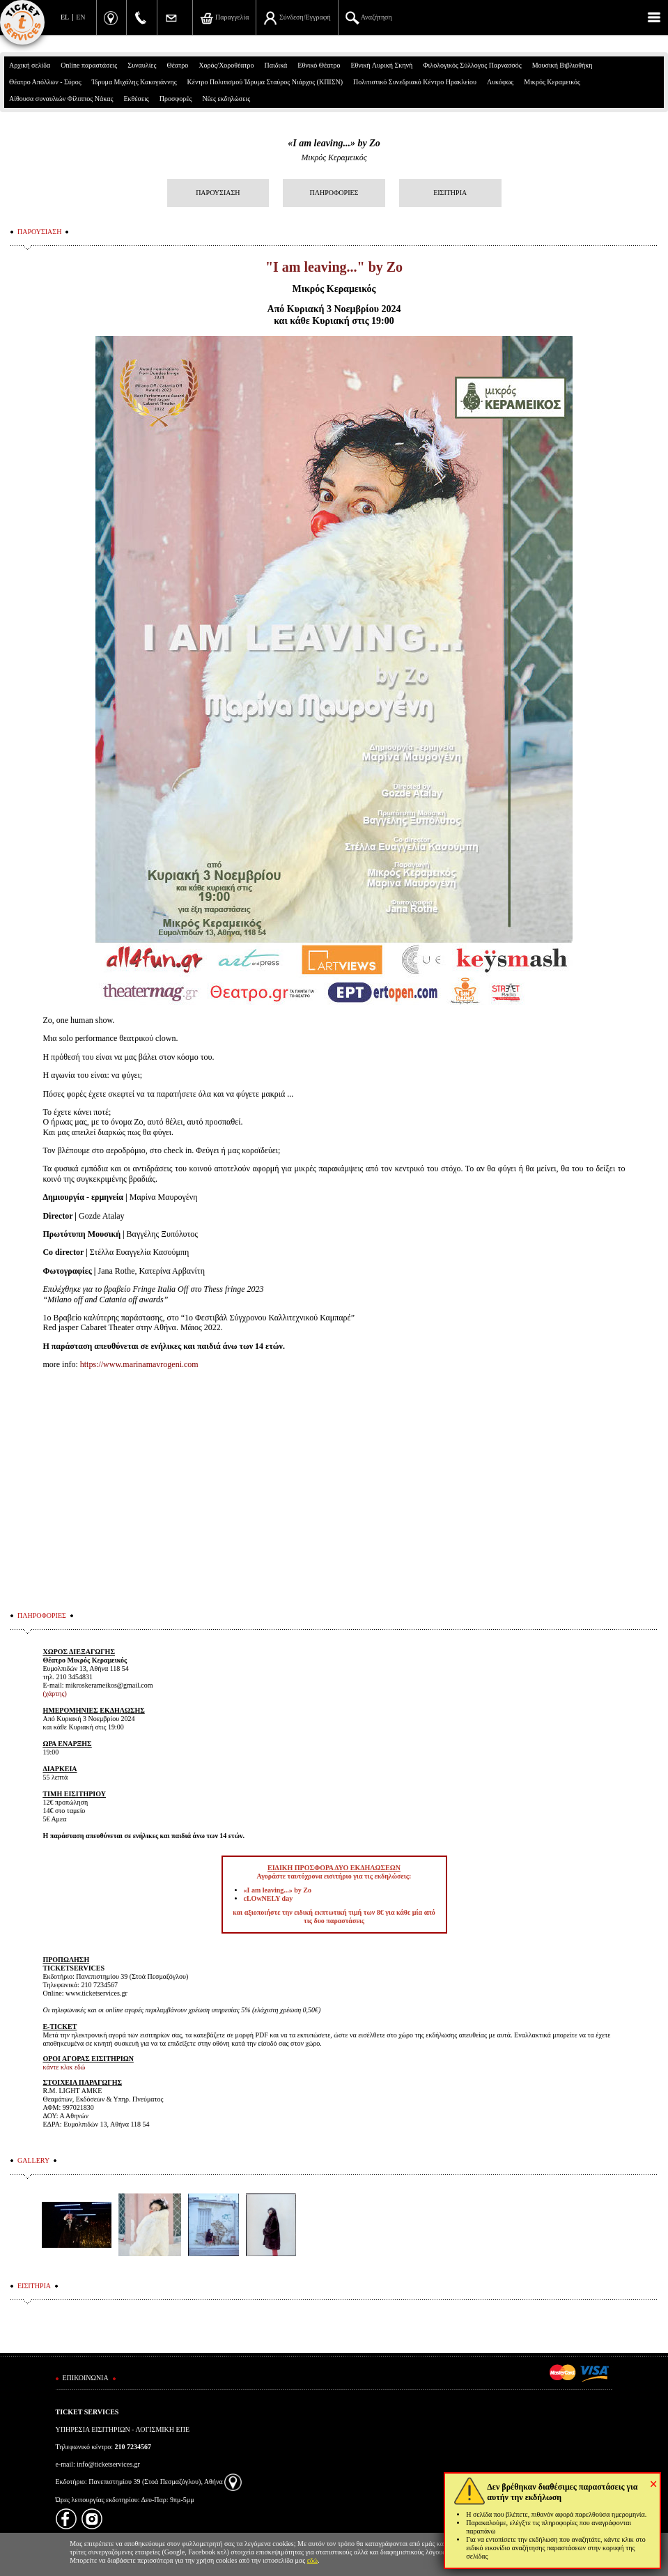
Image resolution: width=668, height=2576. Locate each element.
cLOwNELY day (268, 1898)
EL (65, 17)
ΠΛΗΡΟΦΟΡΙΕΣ (334, 192)
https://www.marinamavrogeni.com (139, 1364)
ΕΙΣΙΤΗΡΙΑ (450, 192)
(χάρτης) (54, 1693)
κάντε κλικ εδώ (63, 2067)
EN (80, 17)
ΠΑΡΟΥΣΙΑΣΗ (218, 192)
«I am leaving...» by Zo (334, 143)
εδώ (312, 2560)
